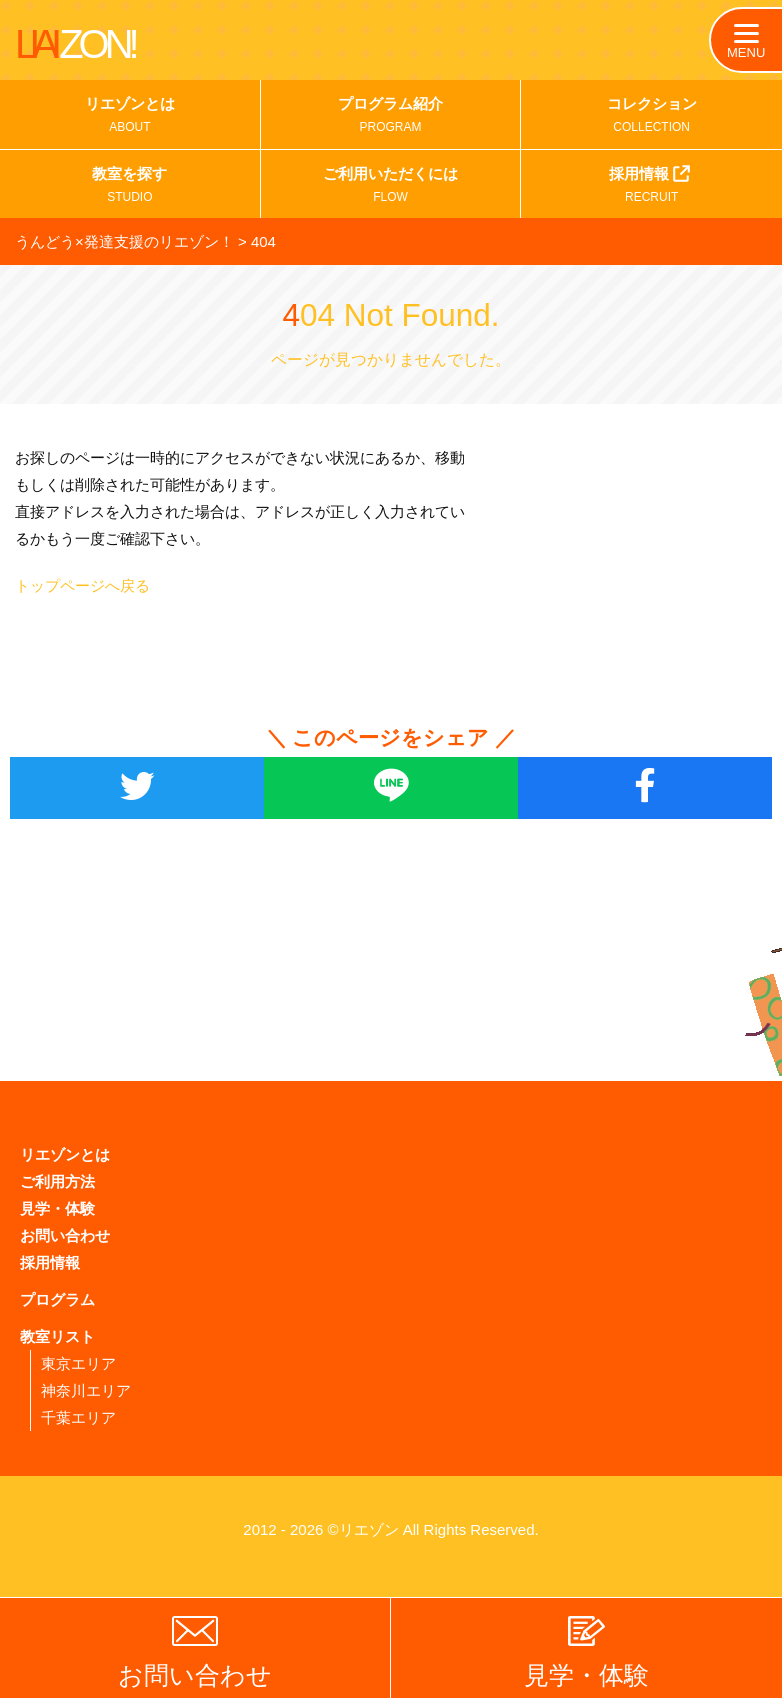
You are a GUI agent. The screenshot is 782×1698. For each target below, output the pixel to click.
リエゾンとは (130, 117)
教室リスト (57, 1336)
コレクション (651, 117)
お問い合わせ (65, 1235)
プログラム (57, 1299)
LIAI (75, 44)
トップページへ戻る (82, 585)
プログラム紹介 (391, 117)
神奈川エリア (86, 1390)
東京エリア (78, 1363)
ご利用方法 (57, 1181)
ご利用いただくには (391, 187)
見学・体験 (57, 1208)
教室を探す (130, 187)
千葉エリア (78, 1417)
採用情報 (651, 185)
